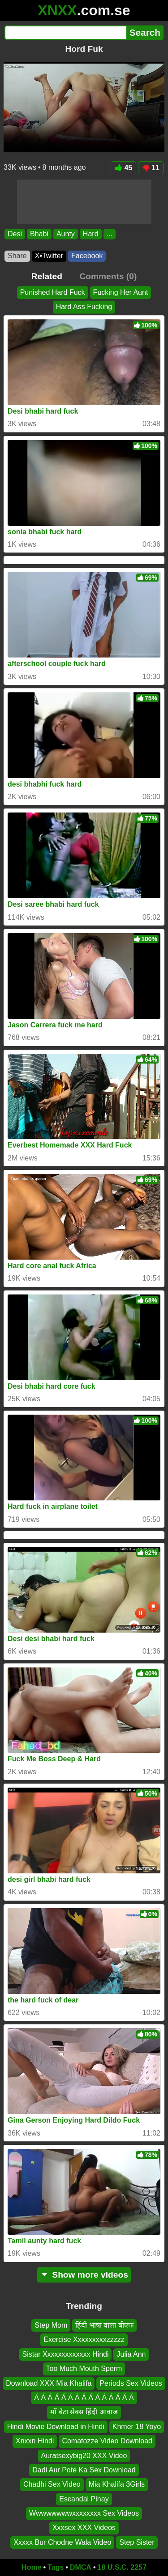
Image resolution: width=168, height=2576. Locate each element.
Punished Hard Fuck (52, 292)
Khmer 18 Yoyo (136, 2426)
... (109, 234)
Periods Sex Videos (130, 2383)
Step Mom (50, 2325)
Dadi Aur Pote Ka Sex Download (83, 2470)
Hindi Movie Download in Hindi (55, 2426)
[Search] (65, 32)
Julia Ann (131, 2354)
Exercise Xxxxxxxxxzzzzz (83, 2339)
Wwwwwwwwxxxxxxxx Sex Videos (84, 2513)
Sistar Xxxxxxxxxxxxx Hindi (65, 2354)
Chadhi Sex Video (52, 2484)
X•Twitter (49, 256)
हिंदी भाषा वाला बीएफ (104, 2325)
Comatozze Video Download (107, 2441)
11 (150, 168)
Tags (55, 2567)
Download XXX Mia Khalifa (48, 2383)
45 (123, 168)
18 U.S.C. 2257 (122, 2567)
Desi (15, 234)
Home (31, 2567)
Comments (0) (108, 276)
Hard (91, 234)
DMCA (80, 2567)
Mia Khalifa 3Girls (117, 2484)
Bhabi (39, 234)
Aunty (65, 234)
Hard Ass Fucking (84, 307)
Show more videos (84, 2274)
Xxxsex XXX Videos (84, 2527)
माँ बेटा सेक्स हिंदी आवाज (84, 2412)
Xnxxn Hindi (35, 2441)
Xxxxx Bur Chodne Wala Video (62, 2542)
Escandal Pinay (83, 2499)
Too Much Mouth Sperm (84, 2368)
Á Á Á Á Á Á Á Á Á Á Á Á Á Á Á (84, 2397)
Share (17, 256)
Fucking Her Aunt (120, 292)
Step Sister (136, 2542)
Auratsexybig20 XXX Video (84, 2455)
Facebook (87, 256)
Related (46, 276)
